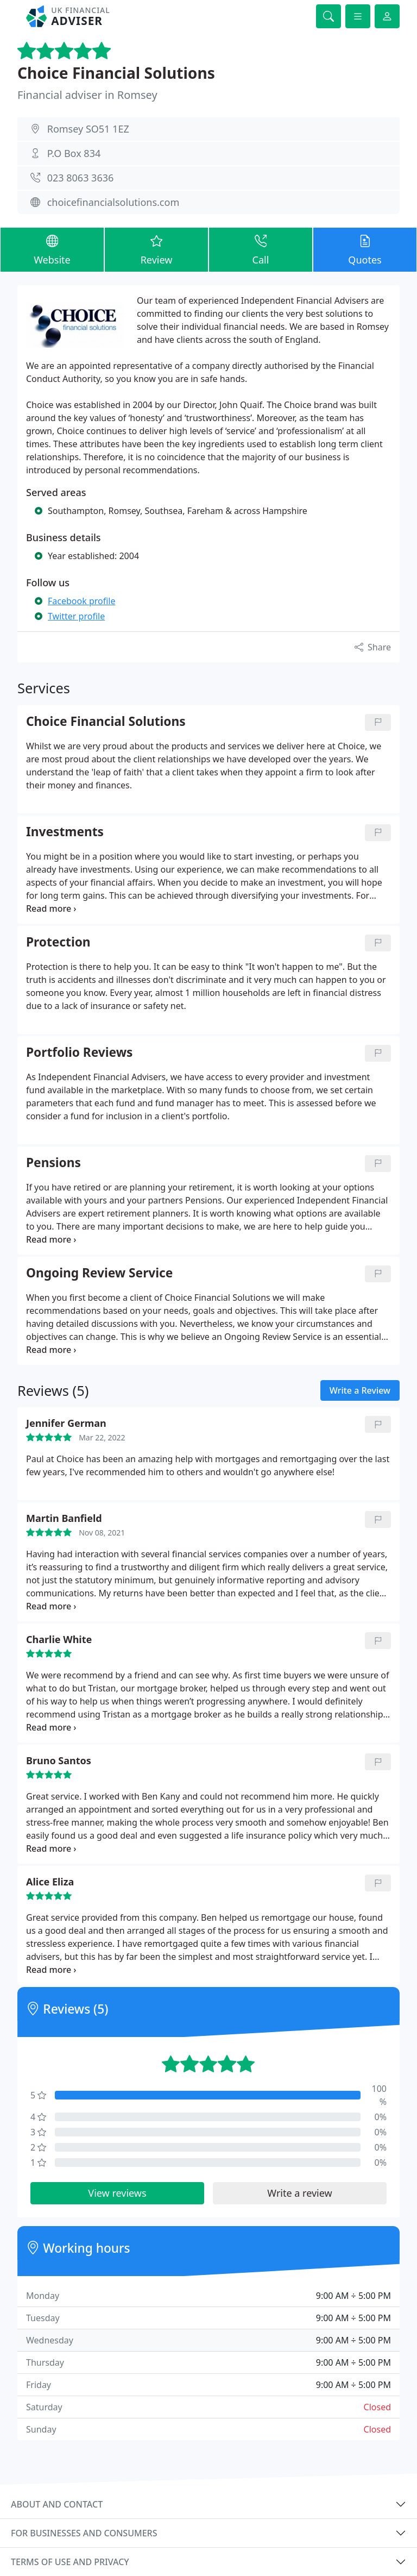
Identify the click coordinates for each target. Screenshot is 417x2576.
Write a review (299, 2192)
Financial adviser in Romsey (87, 94)
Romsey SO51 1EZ (88, 128)
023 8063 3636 (80, 177)
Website (52, 249)
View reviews (117, 2192)
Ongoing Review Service (99, 1273)
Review (156, 249)
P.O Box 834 (74, 153)
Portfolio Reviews (79, 1053)
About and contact (57, 2504)
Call (261, 249)
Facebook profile (81, 601)
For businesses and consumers (84, 2533)
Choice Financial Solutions (116, 72)
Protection (58, 942)
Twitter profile (76, 616)
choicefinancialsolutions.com (113, 202)
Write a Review (360, 1390)
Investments (65, 832)
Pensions (53, 1163)
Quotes (365, 249)
